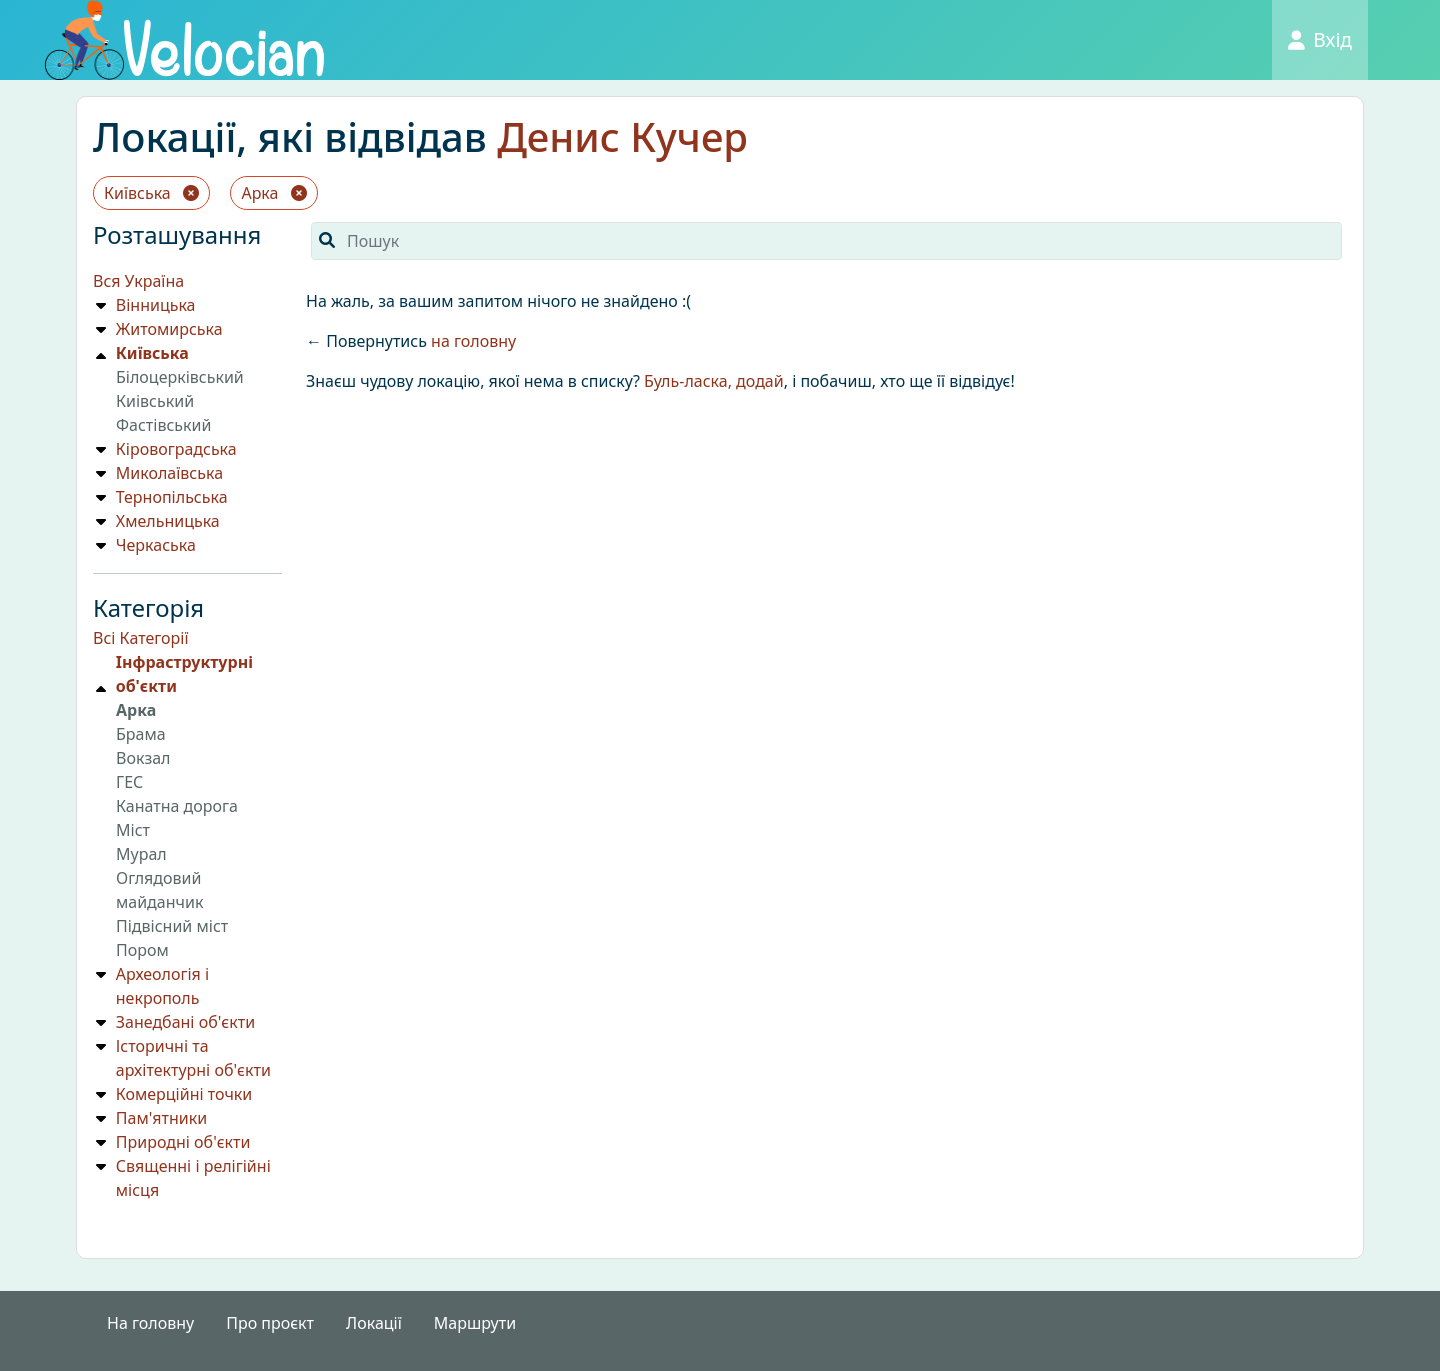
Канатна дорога (177, 806)
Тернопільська (172, 497)
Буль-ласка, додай (714, 381)
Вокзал (143, 758)
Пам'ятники (161, 1118)
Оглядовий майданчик (159, 890)
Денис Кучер (622, 136)
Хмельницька (168, 521)
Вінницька (156, 305)
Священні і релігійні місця (193, 1178)
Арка (274, 193)
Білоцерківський (180, 377)
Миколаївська (169, 473)
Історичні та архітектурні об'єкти (193, 1058)
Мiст (133, 830)
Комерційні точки (184, 1094)
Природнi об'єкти (183, 1142)
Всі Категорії (141, 638)
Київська (151, 193)
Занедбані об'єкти (185, 1022)
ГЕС (129, 782)
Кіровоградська (176, 449)
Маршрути (475, 1323)
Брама (141, 734)
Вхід (1320, 39)
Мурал (141, 854)
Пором (142, 950)
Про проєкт (270, 1323)
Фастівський (163, 425)
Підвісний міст (172, 926)
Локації (374, 1323)
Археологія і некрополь (162, 986)
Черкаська (156, 545)
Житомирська (169, 329)
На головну (150, 1323)
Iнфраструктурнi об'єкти (184, 674)
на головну (473, 341)
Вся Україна (138, 281)
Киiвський (155, 401)
